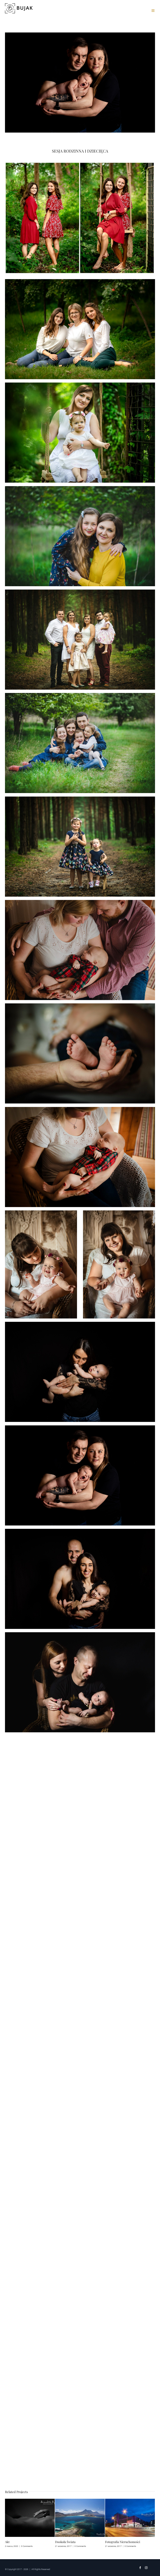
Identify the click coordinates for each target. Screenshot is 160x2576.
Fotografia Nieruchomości (122, 2542)
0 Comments (27, 2546)
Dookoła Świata (65, 2542)
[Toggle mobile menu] (153, 10)
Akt (7, 2542)
